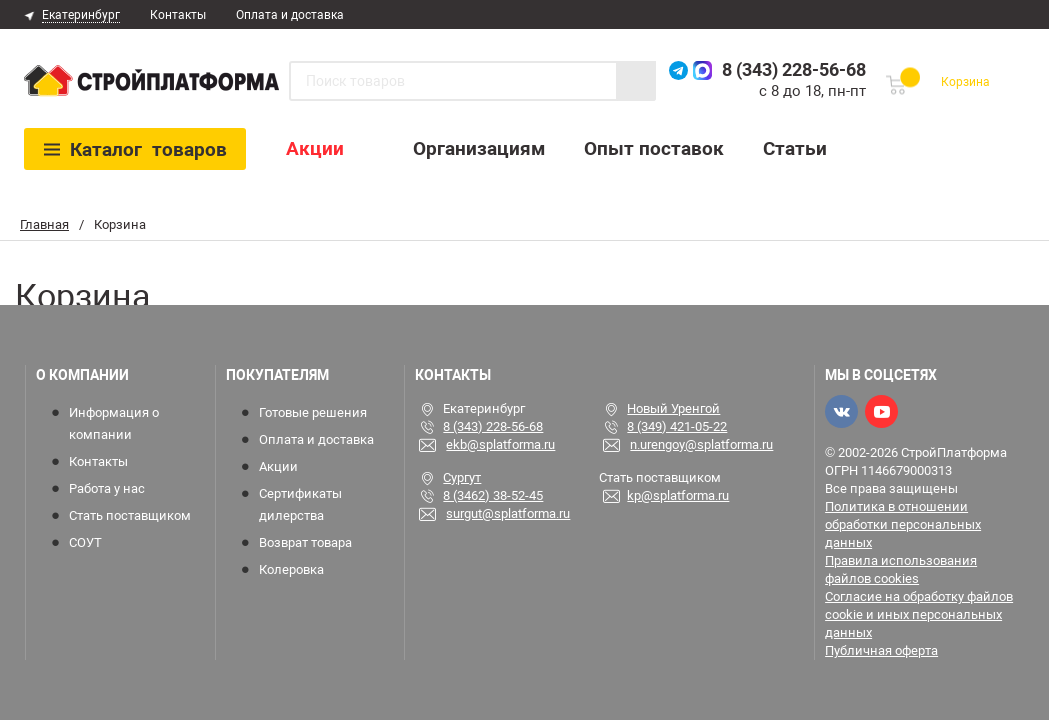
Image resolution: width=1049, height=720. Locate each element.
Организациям (479, 148)
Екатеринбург (81, 15)
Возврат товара (305, 542)
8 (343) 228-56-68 (794, 69)
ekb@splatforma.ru (500, 444)
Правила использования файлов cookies (901, 569)
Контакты (178, 15)
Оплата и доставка (290, 15)
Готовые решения (313, 412)
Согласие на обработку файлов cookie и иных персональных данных (919, 614)
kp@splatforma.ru (678, 495)
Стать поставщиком (130, 515)
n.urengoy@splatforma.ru (701, 444)
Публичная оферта (881, 650)
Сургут (462, 477)
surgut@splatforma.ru (508, 513)
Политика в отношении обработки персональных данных (903, 524)
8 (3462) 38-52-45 (493, 495)
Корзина (965, 82)
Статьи (795, 148)
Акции (315, 148)
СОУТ (85, 542)
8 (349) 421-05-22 (677, 426)
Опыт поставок (654, 148)
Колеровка (291, 569)
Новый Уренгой (673, 408)
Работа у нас (107, 488)
